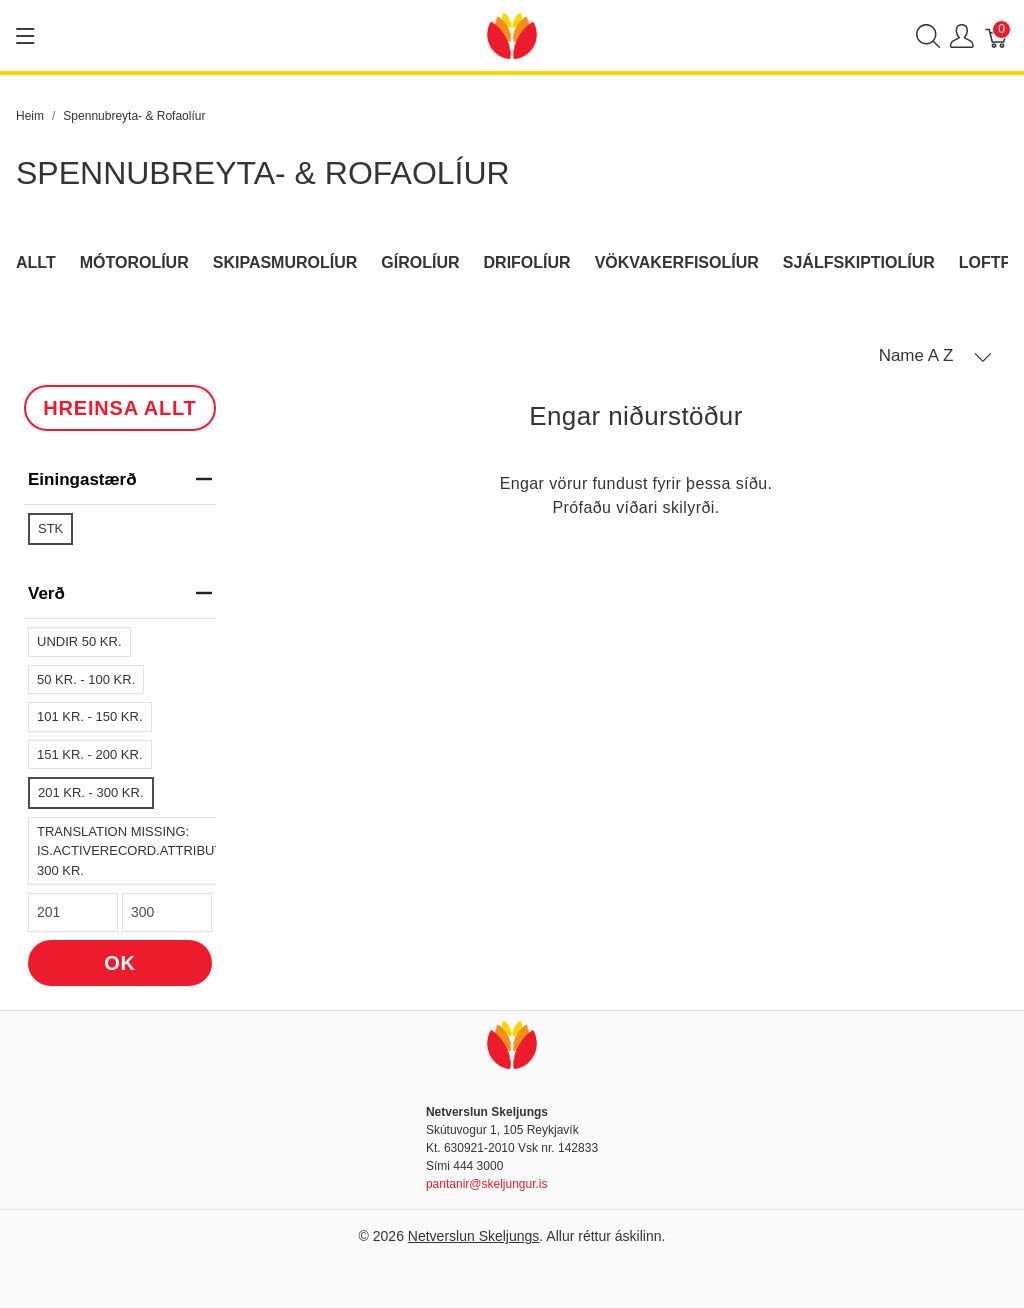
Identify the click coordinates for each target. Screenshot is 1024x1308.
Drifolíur (527, 262)
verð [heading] (120, 593)
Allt (36, 262)
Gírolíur (420, 262)
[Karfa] (997, 35)
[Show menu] (25, 36)
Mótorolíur (134, 262)
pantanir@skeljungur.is (487, 1184)
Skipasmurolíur (285, 262)
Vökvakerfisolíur (677, 262)
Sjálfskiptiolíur (859, 262)
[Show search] (928, 35)
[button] (935, 356)
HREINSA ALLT (119, 408)
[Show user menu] (962, 35)
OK (120, 963)
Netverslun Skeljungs (474, 1236)
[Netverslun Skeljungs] (512, 34)
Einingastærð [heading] (120, 479)
